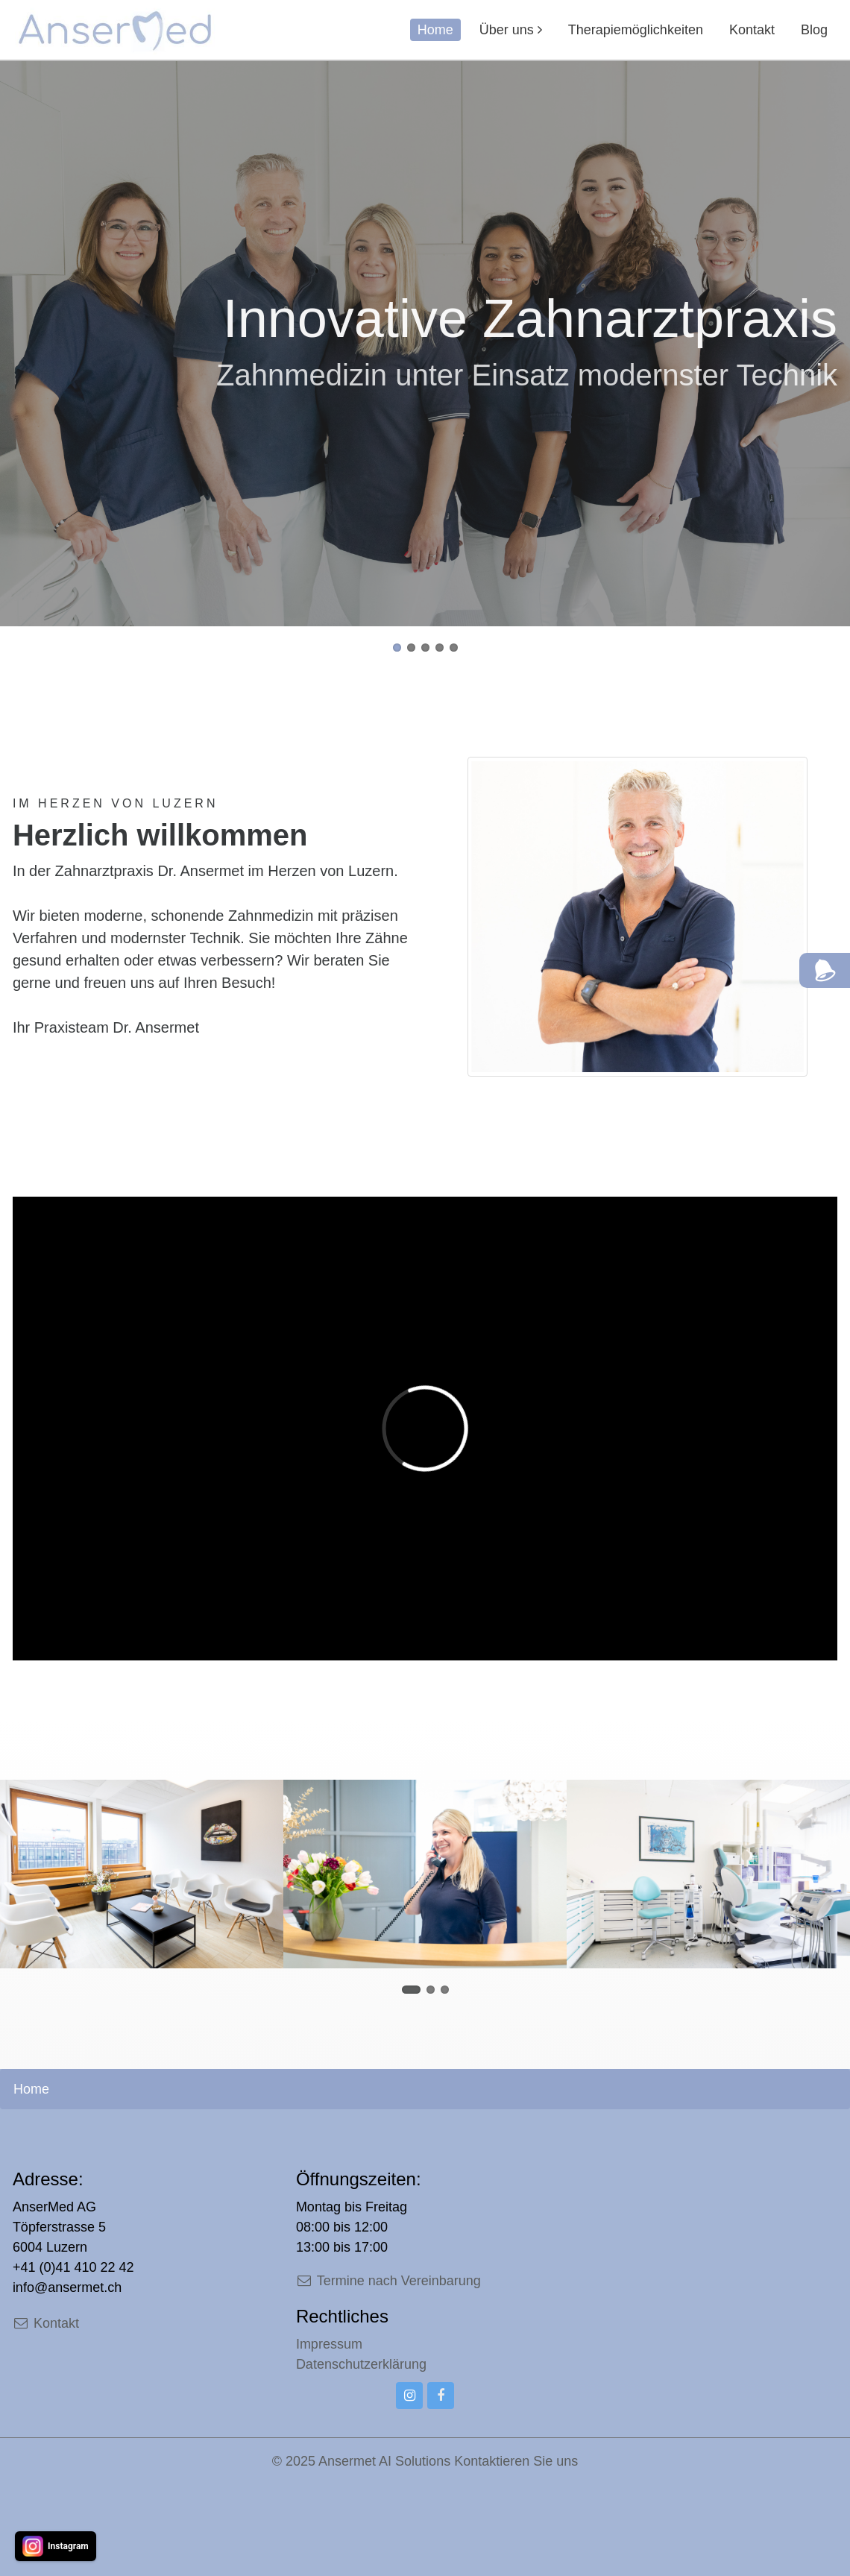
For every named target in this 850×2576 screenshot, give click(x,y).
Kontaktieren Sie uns (516, 2461)
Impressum (329, 2344)
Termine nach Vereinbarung (388, 2280)
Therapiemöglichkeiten (635, 29)
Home (435, 29)
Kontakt (752, 29)
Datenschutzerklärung (361, 2364)
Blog (814, 29)
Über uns (506, 29)
